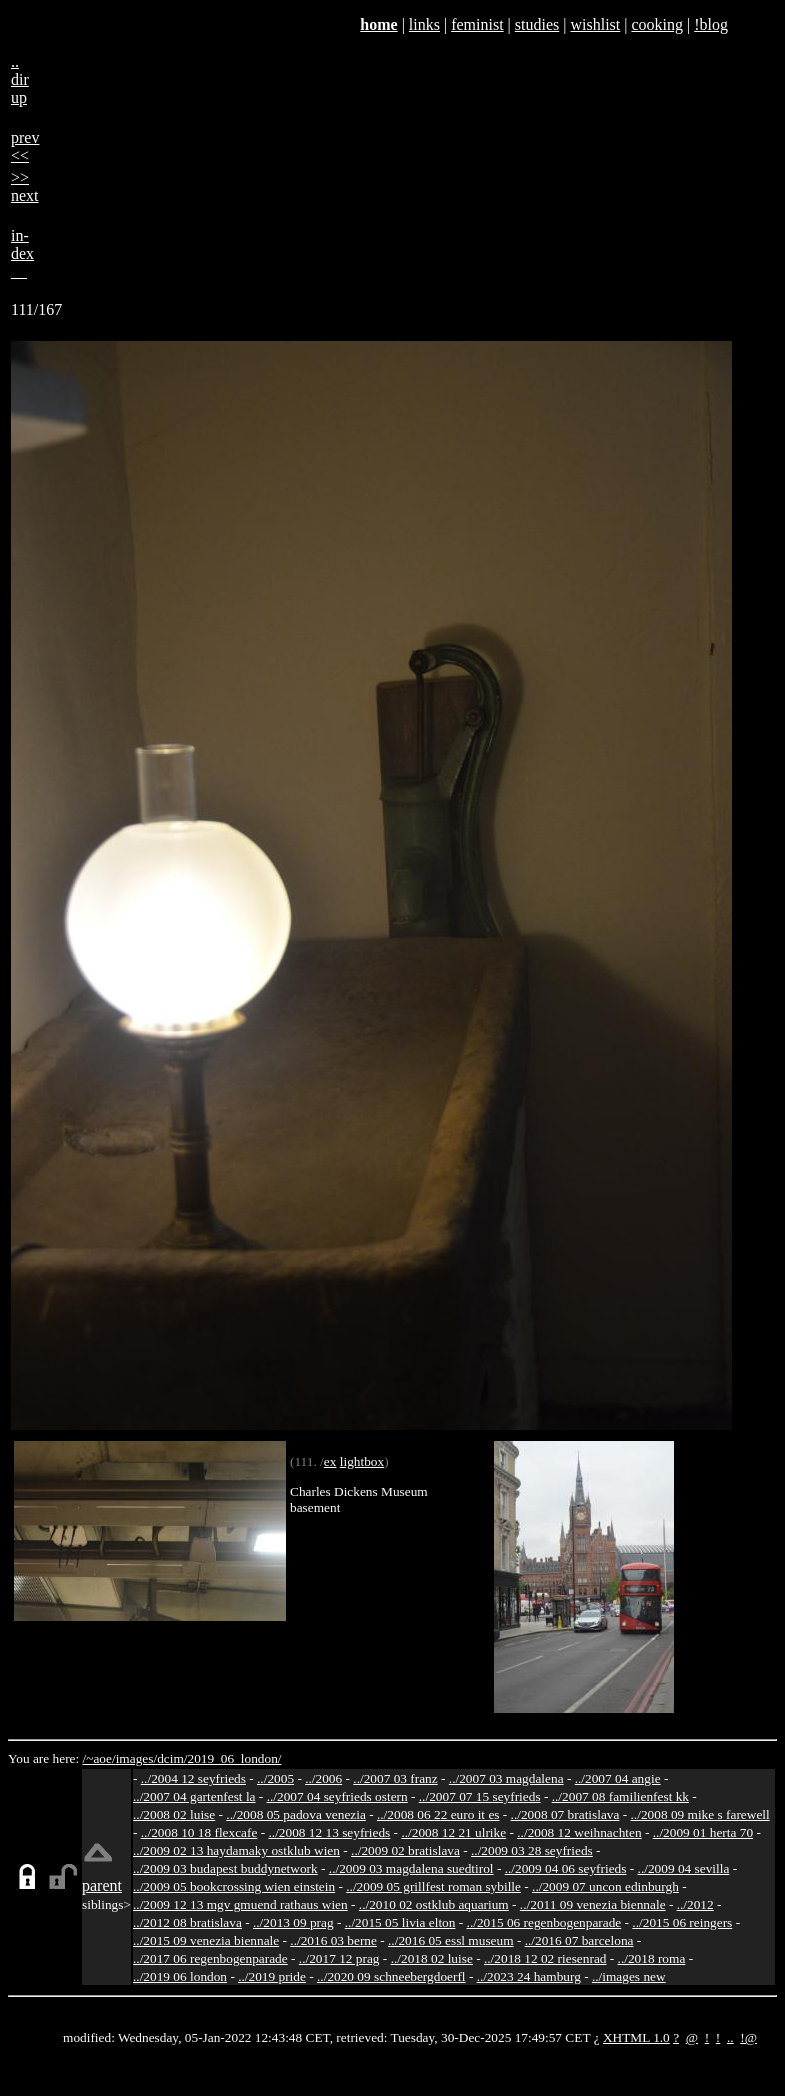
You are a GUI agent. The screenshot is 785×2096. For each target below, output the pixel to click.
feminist (477, 24)
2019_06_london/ (234, 1758)
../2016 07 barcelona (579, 1940)
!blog (711, 24)
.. (730, 2037)
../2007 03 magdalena (506, 1778)
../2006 (323, 1778)
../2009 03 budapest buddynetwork (225, 1868)
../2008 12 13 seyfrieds (329, 1832)
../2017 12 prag (339, 1958)
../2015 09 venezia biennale (206, 1940)
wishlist (595, 24)
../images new (629, 1976)
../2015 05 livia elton (400, 1922)
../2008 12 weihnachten (579, 1832)
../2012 (695, 1904)
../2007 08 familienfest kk (620, 1796)
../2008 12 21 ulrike (453, 1832)
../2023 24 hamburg (529, 1976)
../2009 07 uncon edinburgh (605, 1886)
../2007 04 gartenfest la (194, 1796)
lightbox (362, 1461)
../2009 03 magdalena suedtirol (411, 1868)
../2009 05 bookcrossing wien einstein (234, 1886)
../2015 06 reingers (682, 1922)
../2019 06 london (180, 1976)
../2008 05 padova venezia (296, 1814)
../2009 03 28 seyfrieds (532, 1850)
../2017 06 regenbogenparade (210, 1958)
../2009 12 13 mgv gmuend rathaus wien (240, 1904)
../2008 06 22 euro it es (438, 1814)
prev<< (25, 146)
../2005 (275, 1778)
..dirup (20, 79)
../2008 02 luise (174, 1814)
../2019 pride (272, 1976)
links (424, 24)
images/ (136, 1758)
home (378, 24)
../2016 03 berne (333, 1940)
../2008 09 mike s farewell (700, 1814)
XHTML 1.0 (636, 2037)
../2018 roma (652, 1958)
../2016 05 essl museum (451, 1940)
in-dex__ (22, 253)
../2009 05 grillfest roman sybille (433, 1886)
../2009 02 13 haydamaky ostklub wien (236, 1850)
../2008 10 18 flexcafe (199, 1832)
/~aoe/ (99, 1758)
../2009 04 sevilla (684, 1868)
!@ (748, 2037)
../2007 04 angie (618, 1778)
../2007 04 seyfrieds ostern (337, 1796)
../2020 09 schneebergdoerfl (391, 1976)
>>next (25, 186)
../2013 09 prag (293, 1922)
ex (330, 1461)
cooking (657, 24)
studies (537, 24)
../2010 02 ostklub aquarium (434, 1904)
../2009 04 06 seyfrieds (566, 1868)
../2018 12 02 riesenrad (545, 1958)
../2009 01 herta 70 (703, 1832)
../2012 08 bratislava (187, 1922)
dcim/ (172, 1758)
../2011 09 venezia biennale (593, 1904)
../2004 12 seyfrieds (193, 1778)
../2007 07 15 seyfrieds (480, 1796)
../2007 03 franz (395, 1778)
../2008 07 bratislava (565, 1814)
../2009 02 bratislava (405, 1850)
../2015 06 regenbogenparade (544, 1922)
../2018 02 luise (432, 1958)
